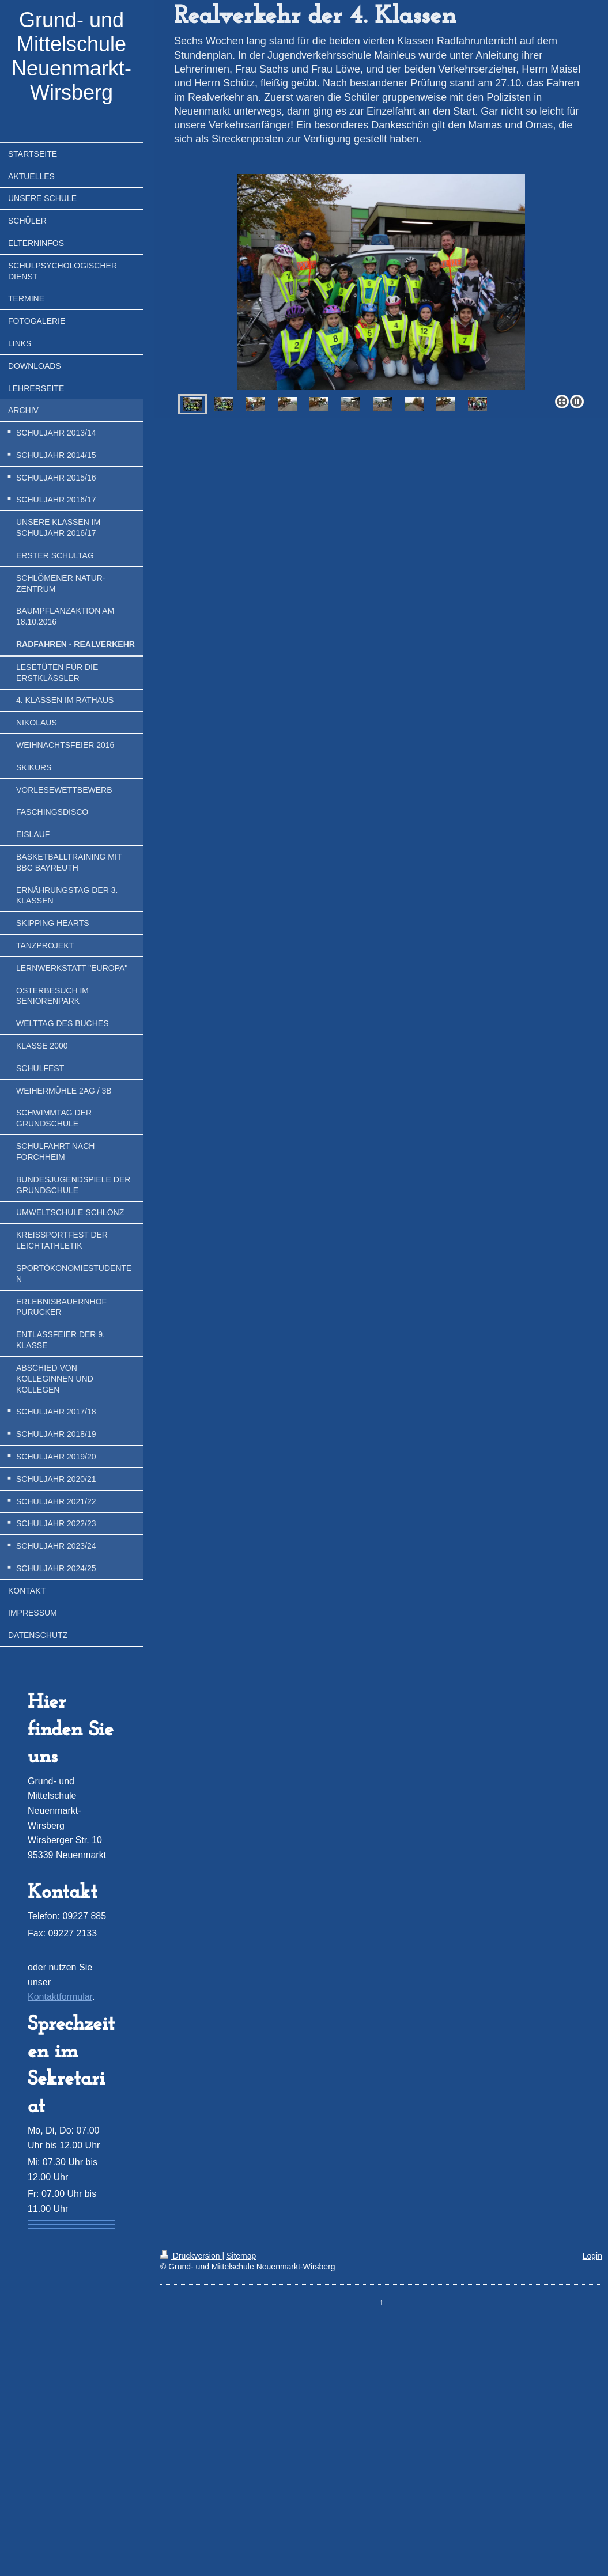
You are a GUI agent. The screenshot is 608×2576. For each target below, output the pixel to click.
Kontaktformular (60, 1997)
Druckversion (191, 2255)
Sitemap (241, 2255)
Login (592, 2255)
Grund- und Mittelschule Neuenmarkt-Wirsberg (71, 56)
